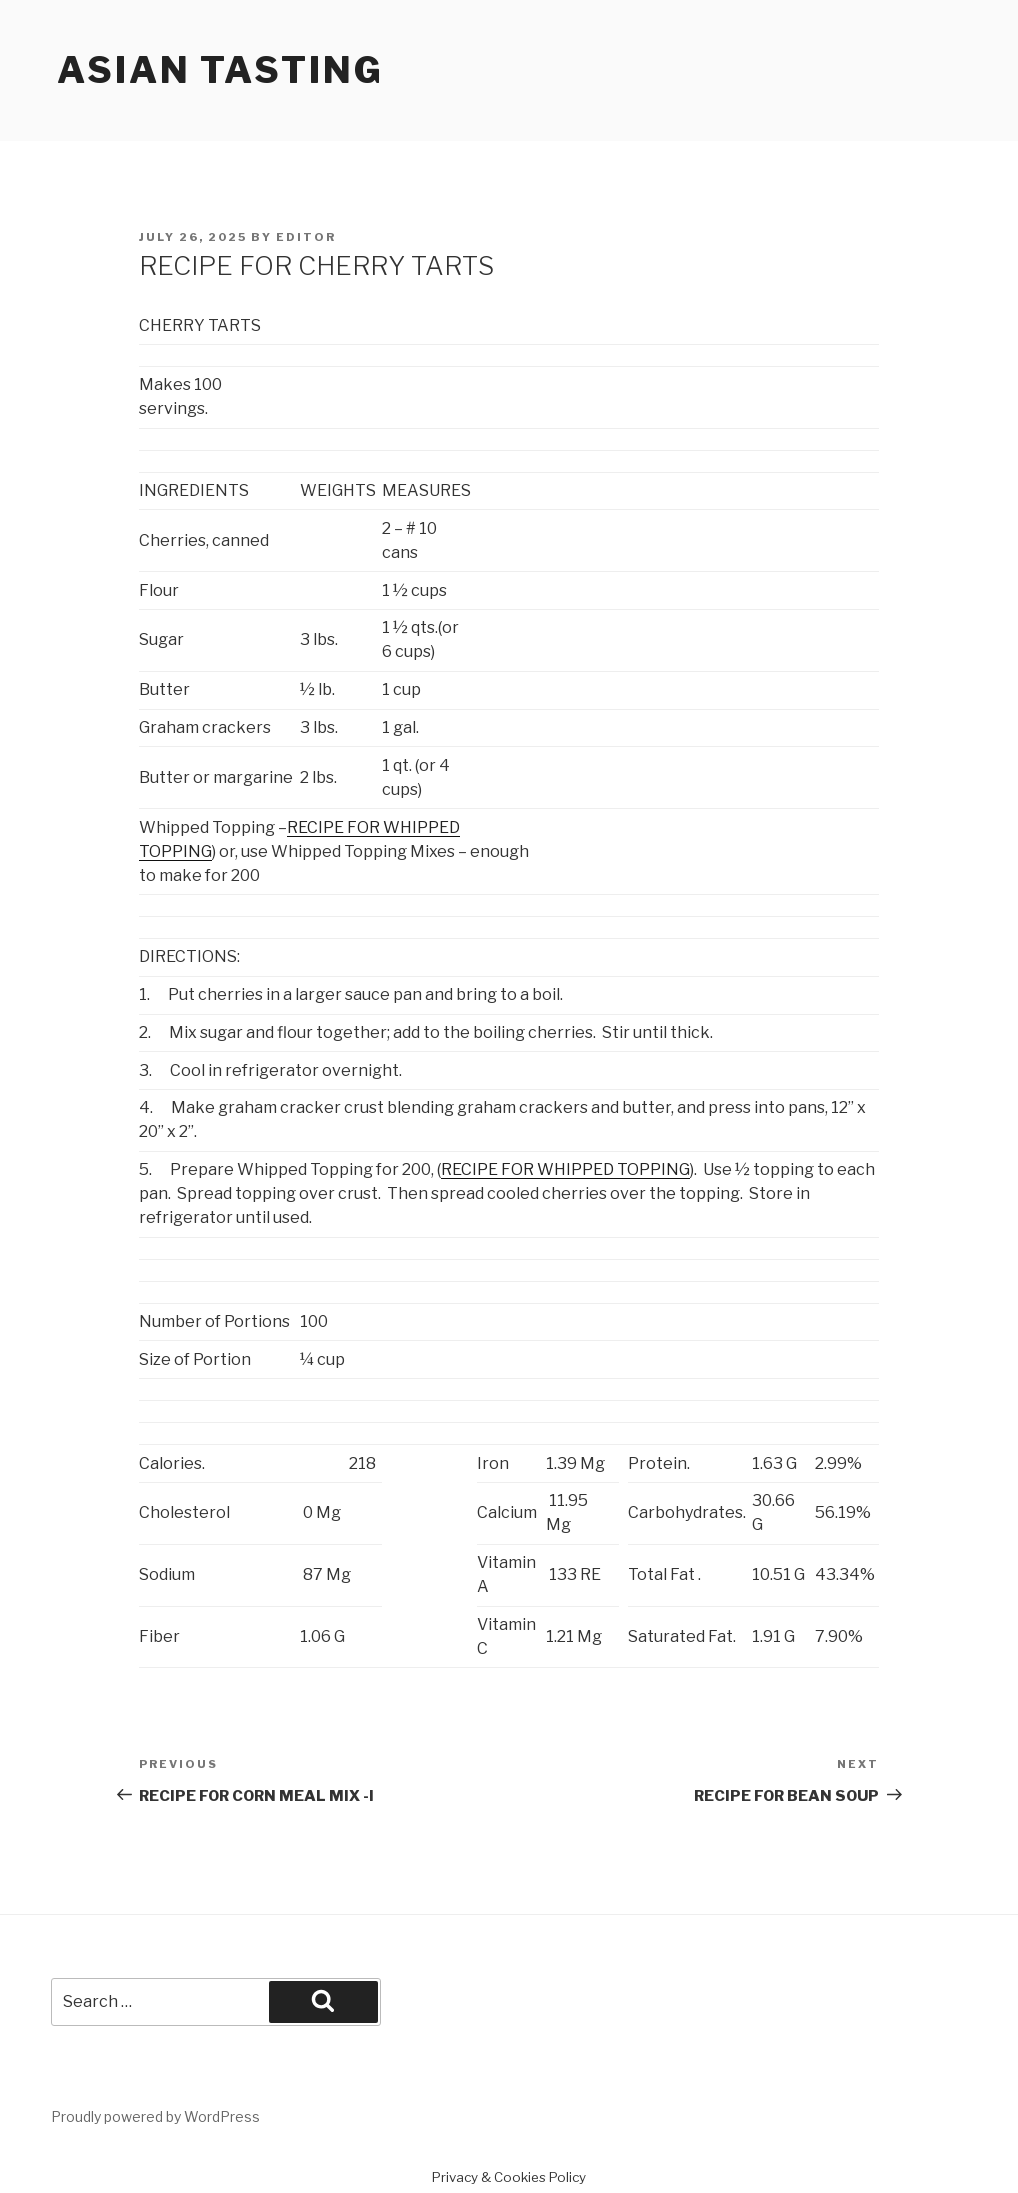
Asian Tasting (220, 70)
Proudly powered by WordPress (155, 2116)
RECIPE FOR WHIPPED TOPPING (565, 1169)
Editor (306, 237)
